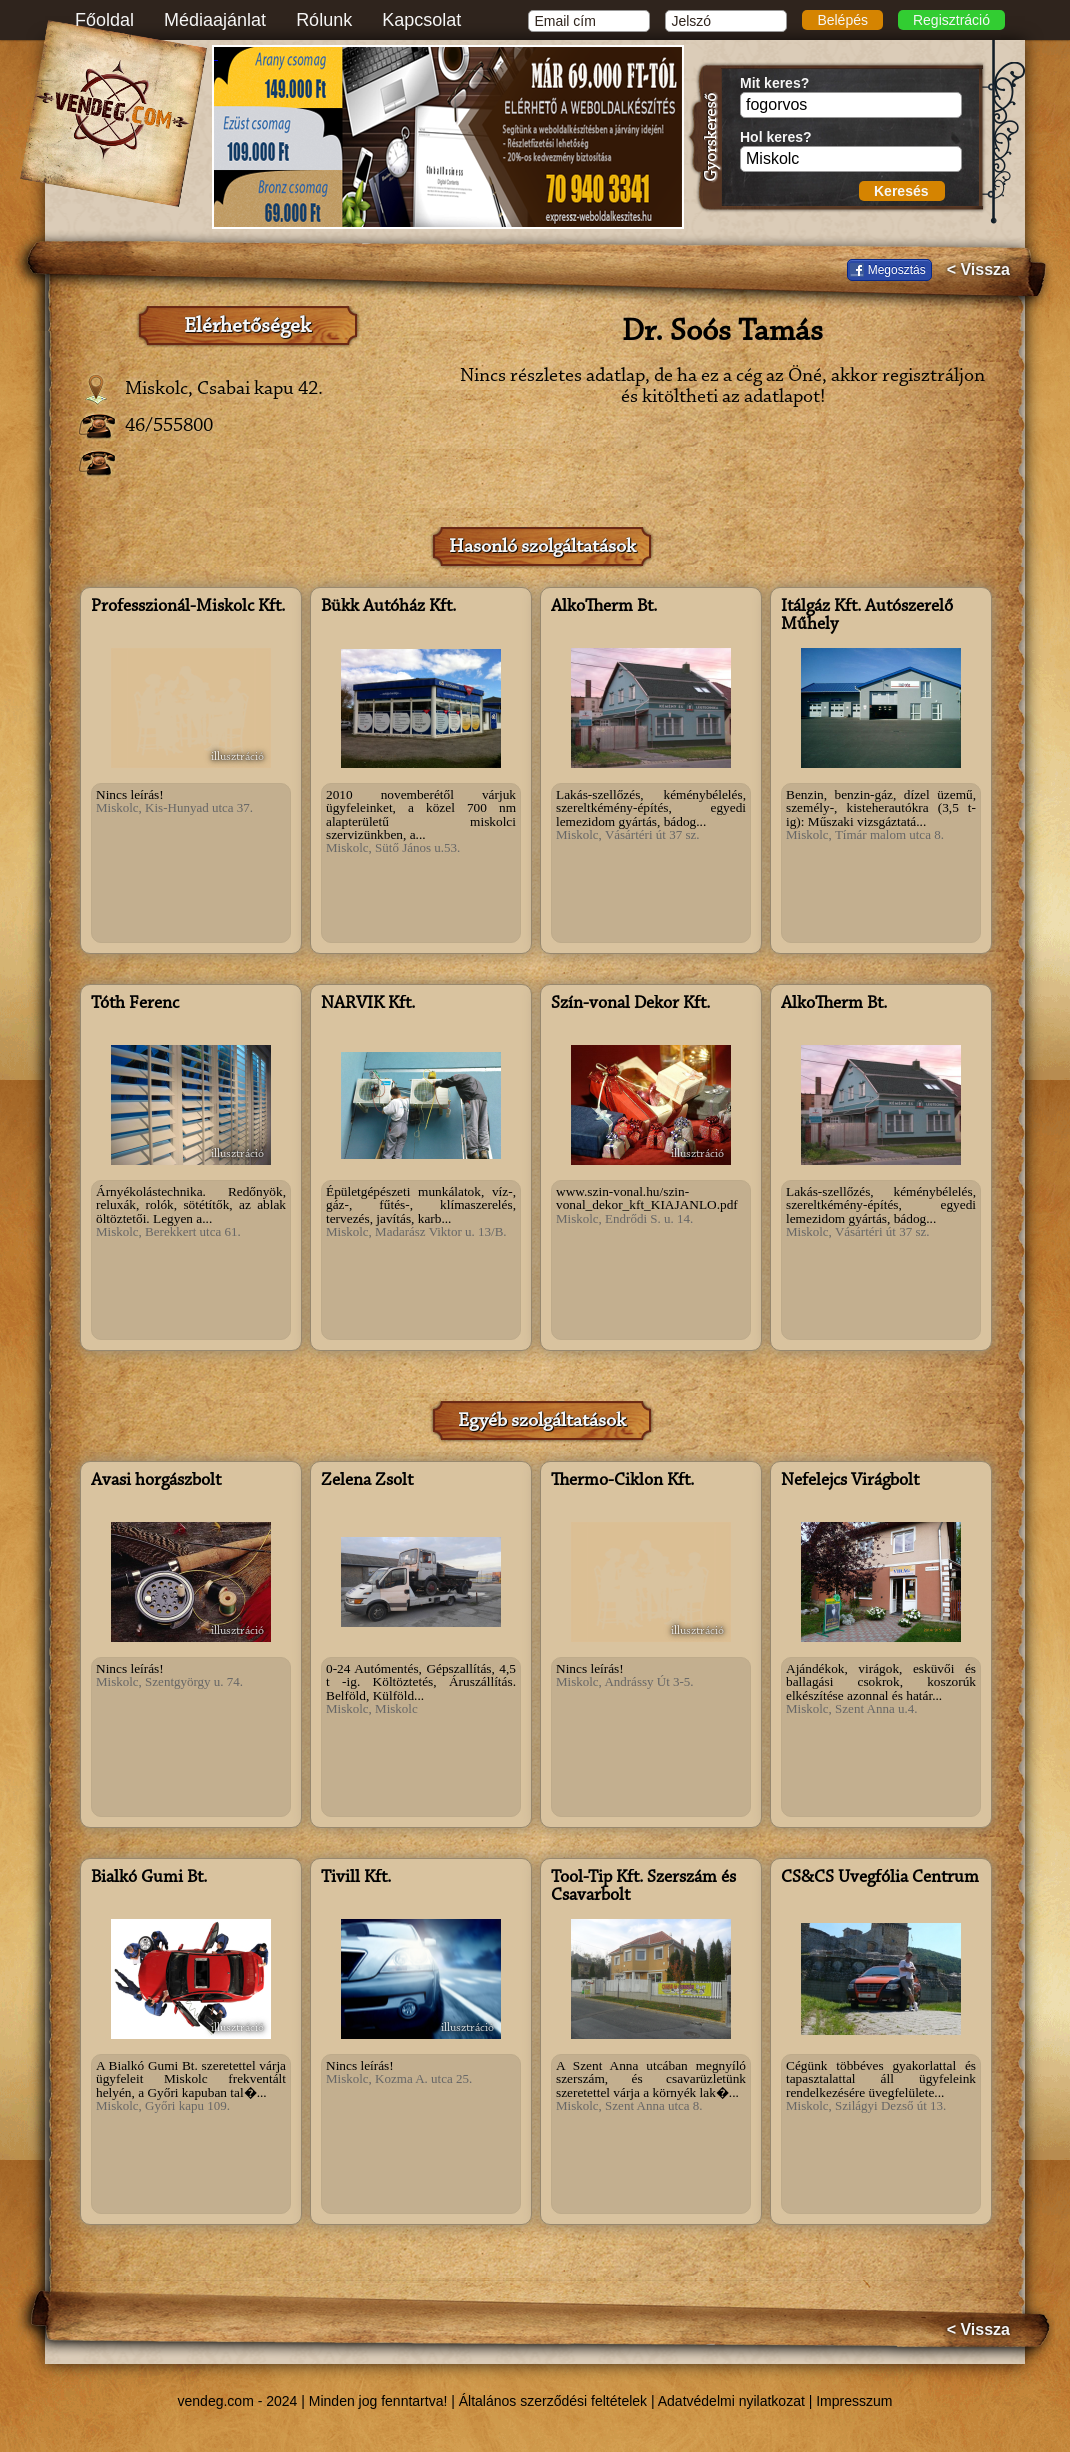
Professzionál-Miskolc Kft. (188, 607)
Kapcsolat (421, 20)
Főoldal (104, 20)
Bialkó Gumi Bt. (149, 1878)
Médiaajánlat (215, 20)
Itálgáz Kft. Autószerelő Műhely (867, 616)
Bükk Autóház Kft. (388, 607)
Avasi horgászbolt (156, 1481)
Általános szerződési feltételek (553, 2401)
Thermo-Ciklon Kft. (622, 1481)
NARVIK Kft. (368, 1004)
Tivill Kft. (356, 1878)
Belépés (842, 20)
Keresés (901, 191)
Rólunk (324, 20)
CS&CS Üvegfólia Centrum (880, 1878)
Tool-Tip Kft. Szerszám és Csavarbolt (643, 1887)
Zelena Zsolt (367, 1481)
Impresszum (854, 2401)
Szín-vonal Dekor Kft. (630, 1004)
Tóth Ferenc (135, 1004)
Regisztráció (951, 20)
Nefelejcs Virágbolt (850, 1481)
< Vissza (978, 270)
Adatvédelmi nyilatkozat (731, 2401)
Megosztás (897, 270)
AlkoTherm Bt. (604, 607)
